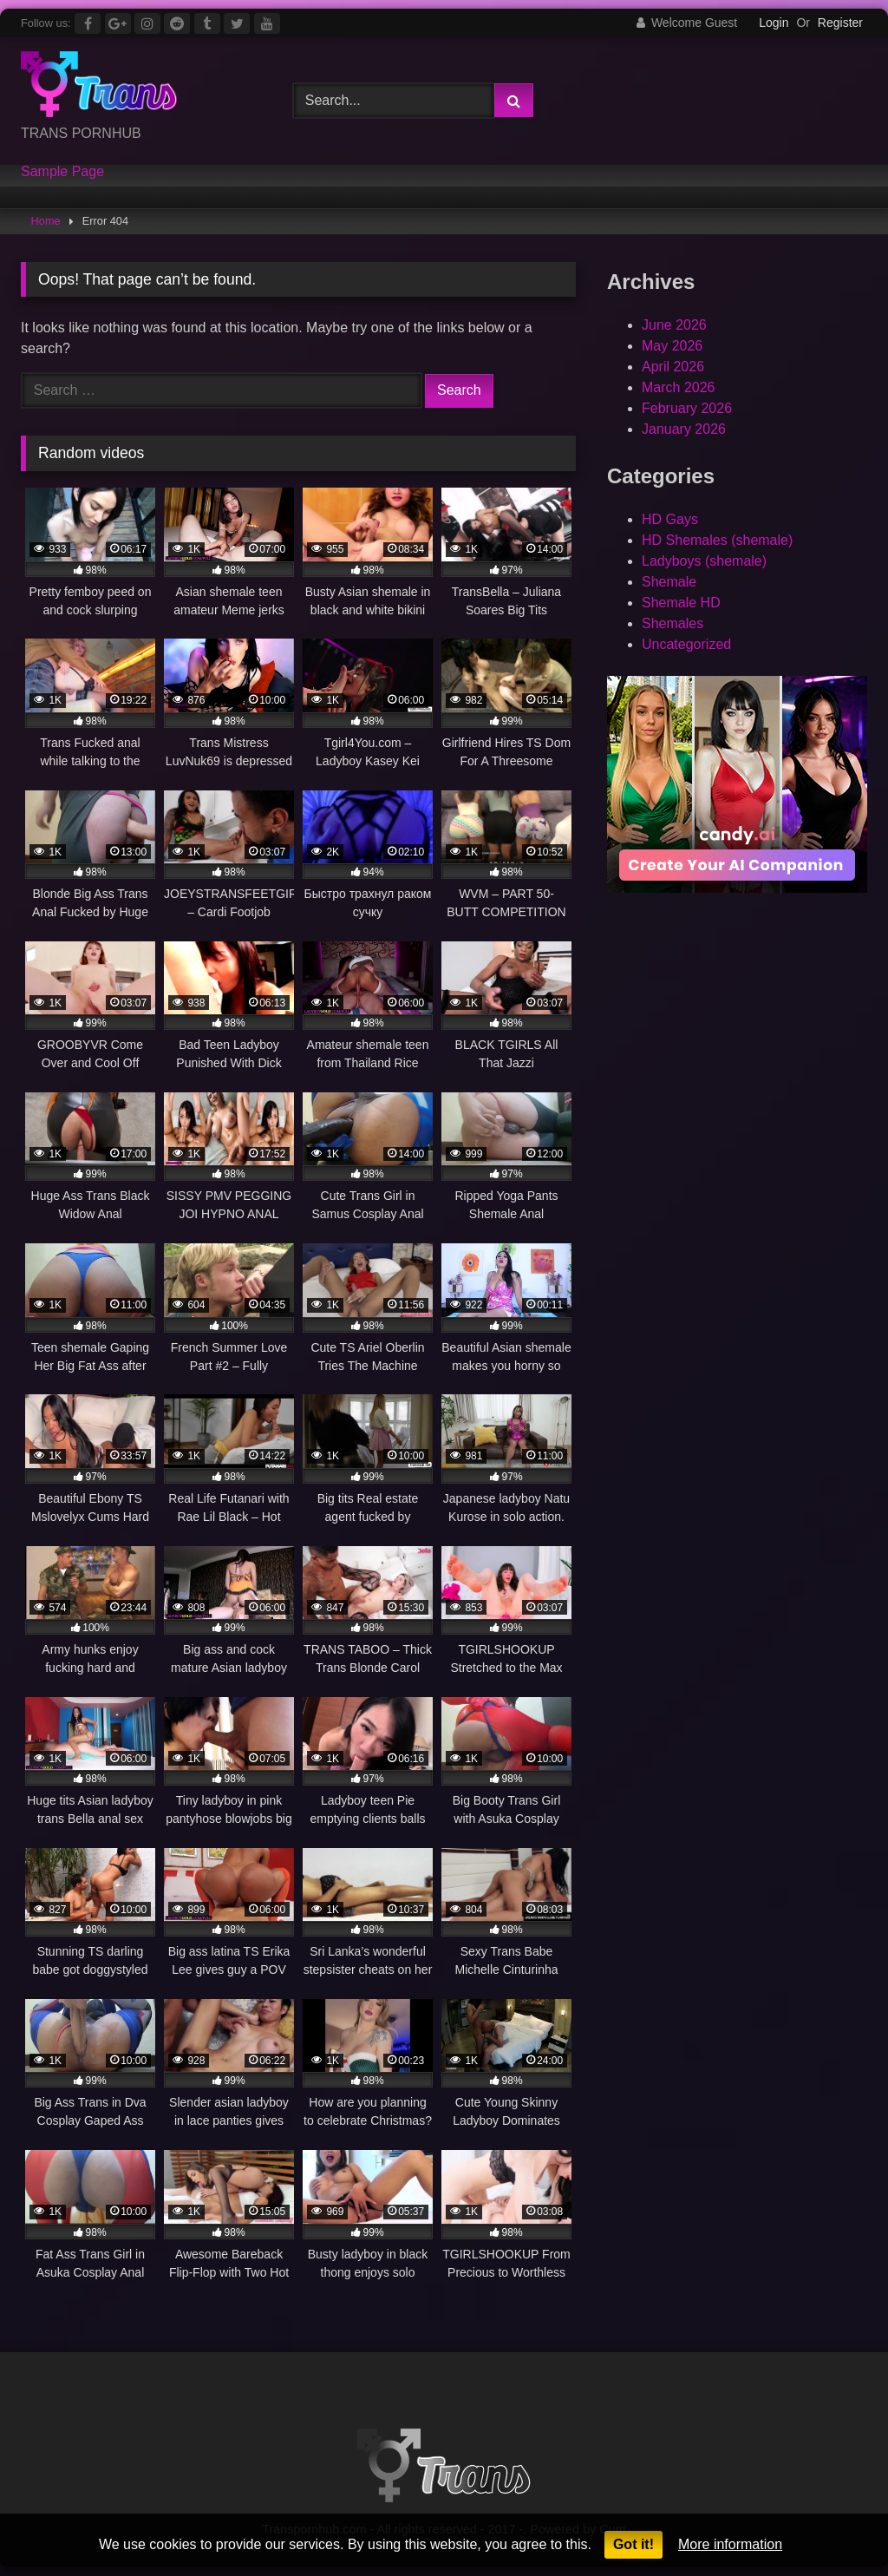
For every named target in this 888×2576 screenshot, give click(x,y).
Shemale (669, 581)
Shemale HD (681, 602)
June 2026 (674, 325)
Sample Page (62, 172)
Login (773, 22)
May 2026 (672, 345)
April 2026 (673, 366)
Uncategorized (686, 644)
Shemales (672, 623)
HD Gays (670, 519)
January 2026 (684, 429)
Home (46, 220)
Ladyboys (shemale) (704, 561)
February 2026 (687, 408)
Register (840, 22)
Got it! (633, 2544)
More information (730, 2544)
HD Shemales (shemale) (717, 540)
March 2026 (678, 387)
